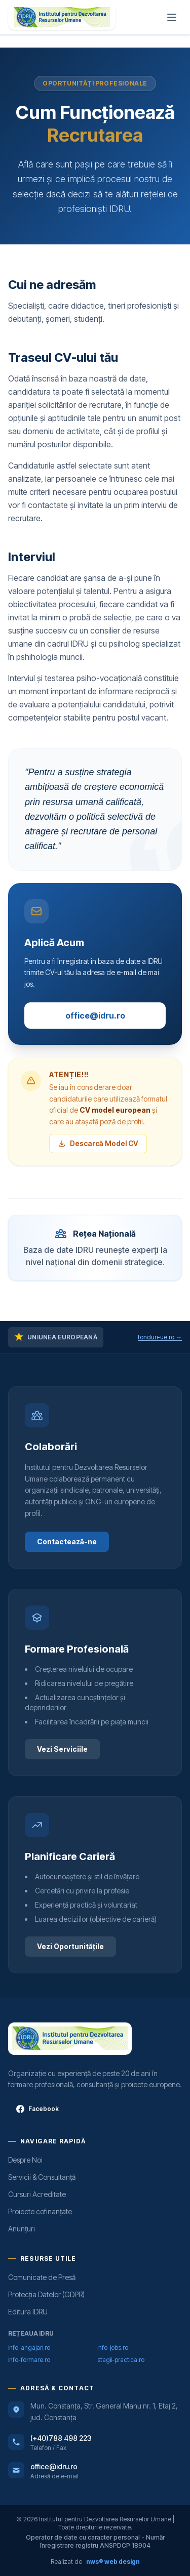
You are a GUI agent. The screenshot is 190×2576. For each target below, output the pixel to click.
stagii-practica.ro (120, 2359)
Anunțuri (21, 2228)
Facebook (37, 2109)
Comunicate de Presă (41, 2277)
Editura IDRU (28, 2311)
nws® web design (113, 2561)
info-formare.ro (29, 2359)
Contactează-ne (67, 1541)
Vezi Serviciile (62, 1749)
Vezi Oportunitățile (70, 1946)
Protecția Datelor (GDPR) (46, 2294)
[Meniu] (172, 17)
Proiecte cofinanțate (40, 2211)
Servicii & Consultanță (41, 2177)
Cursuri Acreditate (37, 2194)
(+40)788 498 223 (61, 2438)
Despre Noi (25, 2160)
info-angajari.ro (29, 2347)
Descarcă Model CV (98, 1143)
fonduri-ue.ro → (160, 1337)
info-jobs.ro (112, 2347)
